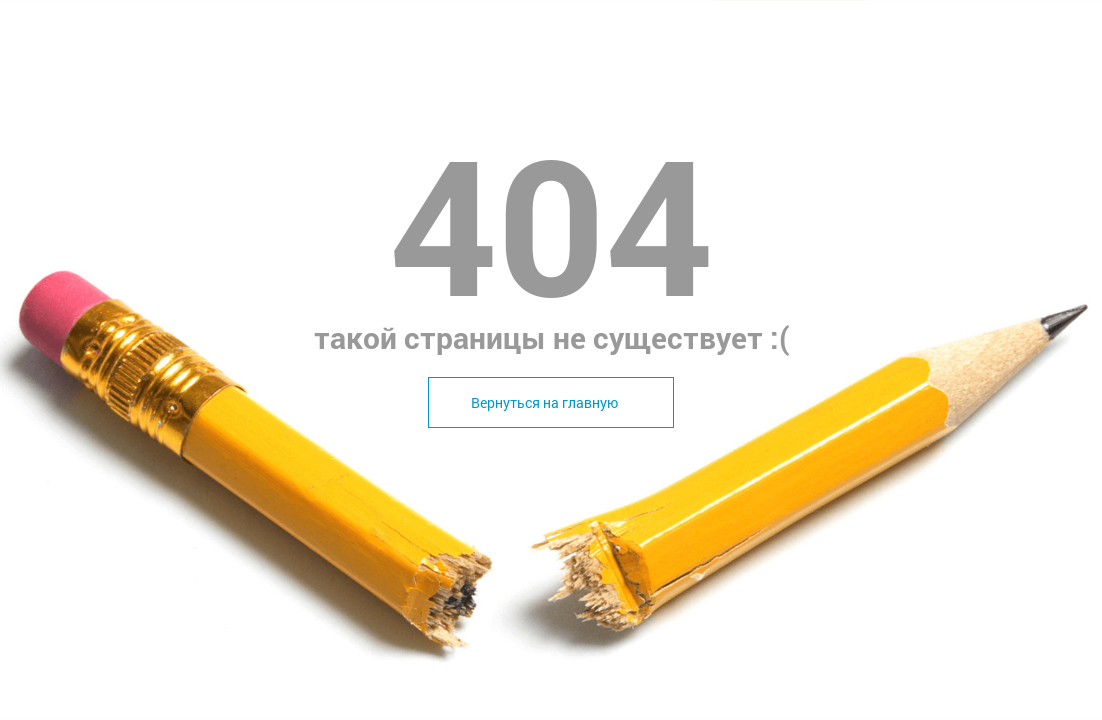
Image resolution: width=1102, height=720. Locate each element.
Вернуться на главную (544, 402)
